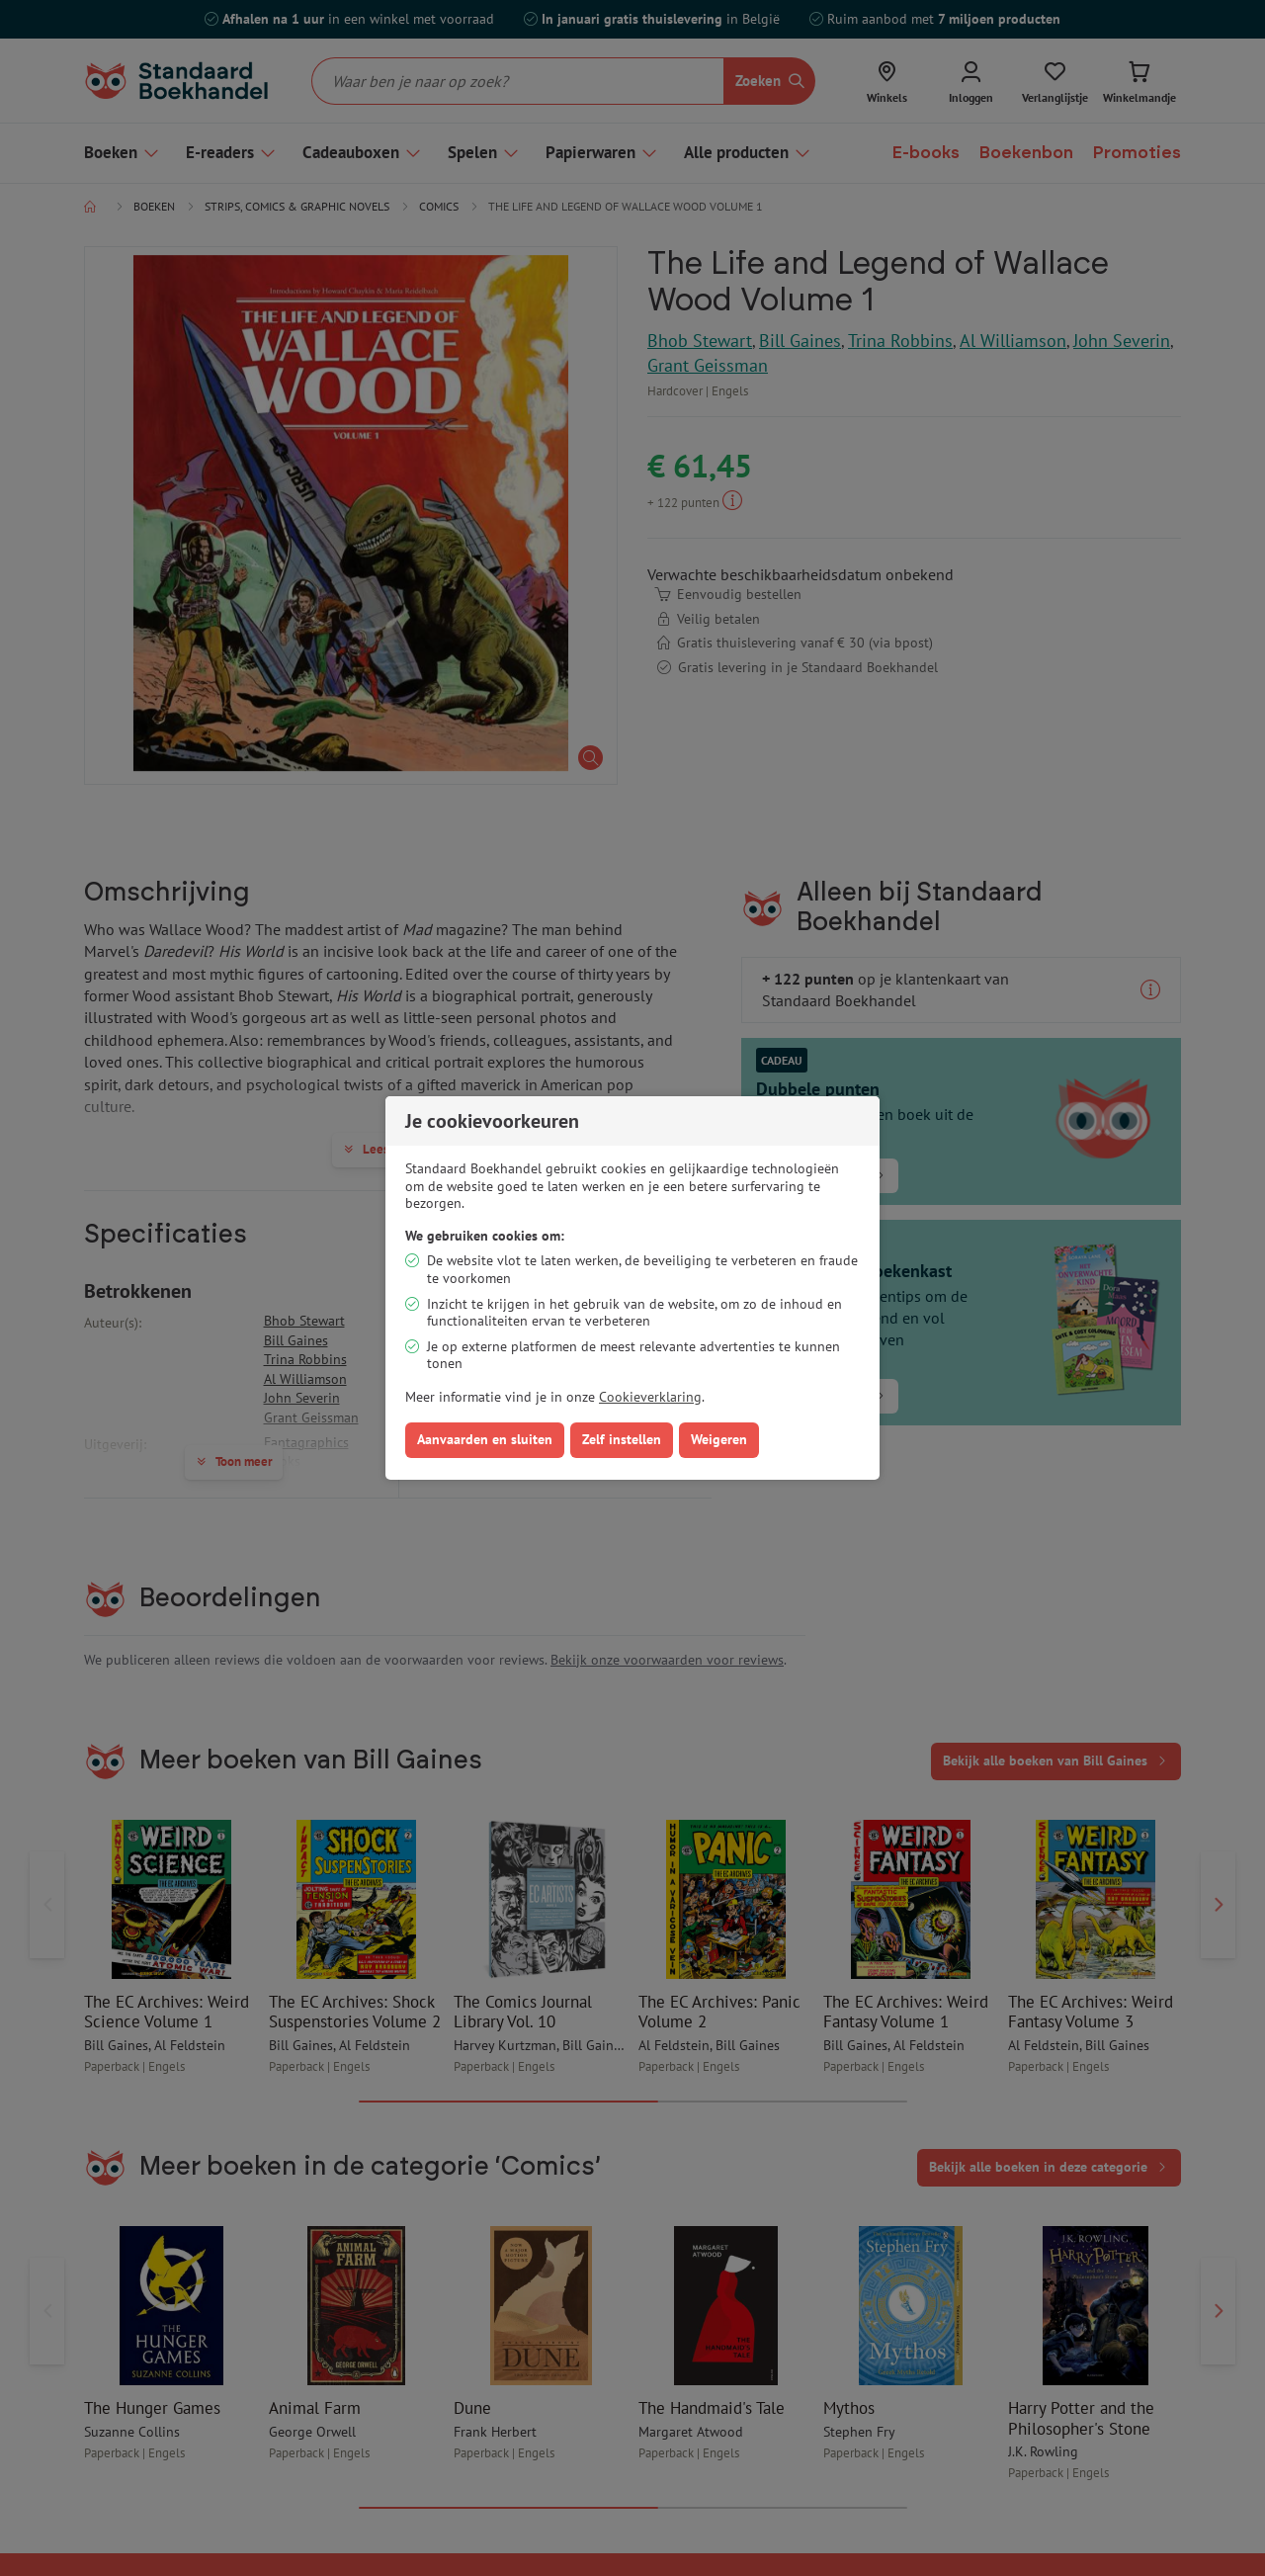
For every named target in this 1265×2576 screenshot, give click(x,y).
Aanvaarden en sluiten (484, 1439)
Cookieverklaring (650, 1397)
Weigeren (719, 1439)
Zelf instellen (621, 1439)
